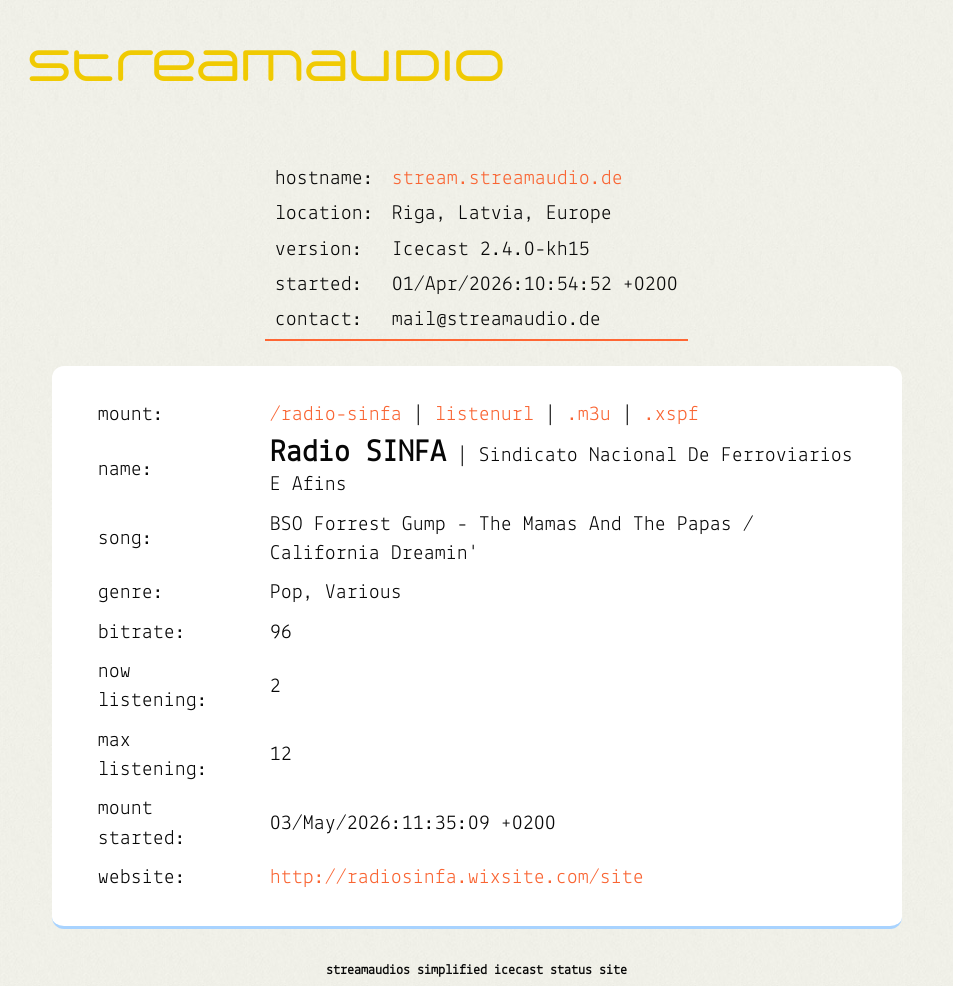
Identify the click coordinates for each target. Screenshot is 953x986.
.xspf (671, 414)
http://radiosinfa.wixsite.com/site (457, 877)
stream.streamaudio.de (507, 178)
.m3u (589, 414)
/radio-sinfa (336, 414)
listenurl (484, 414)
